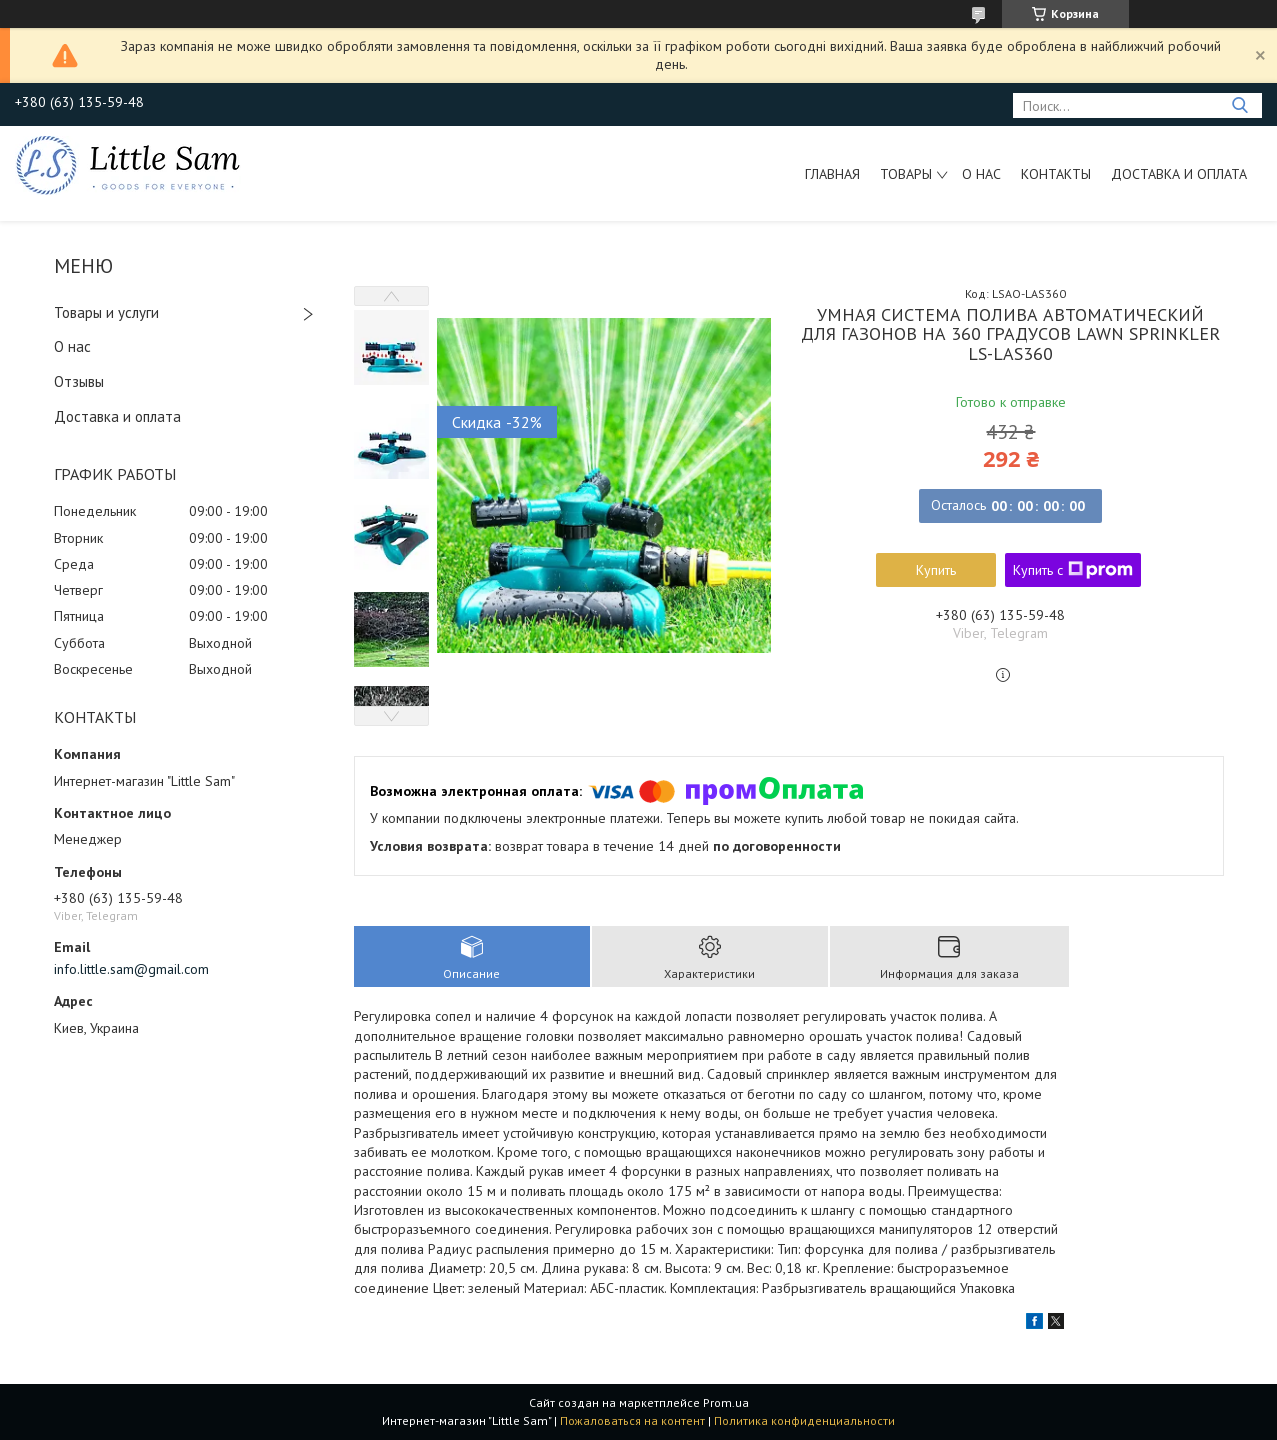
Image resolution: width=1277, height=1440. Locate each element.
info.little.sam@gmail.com (131, 969)
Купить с (1073, 570)
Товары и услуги (106, 312)
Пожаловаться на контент (632, 1420)
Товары (906, 174)
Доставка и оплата (1179, 174)
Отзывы (79, 381)
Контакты (1056, 174)
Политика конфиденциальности (804, 1420)
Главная (832, 174)
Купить (936, 570)
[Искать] (1239, 105)
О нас (981, 174)
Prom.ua (726, 1402)
